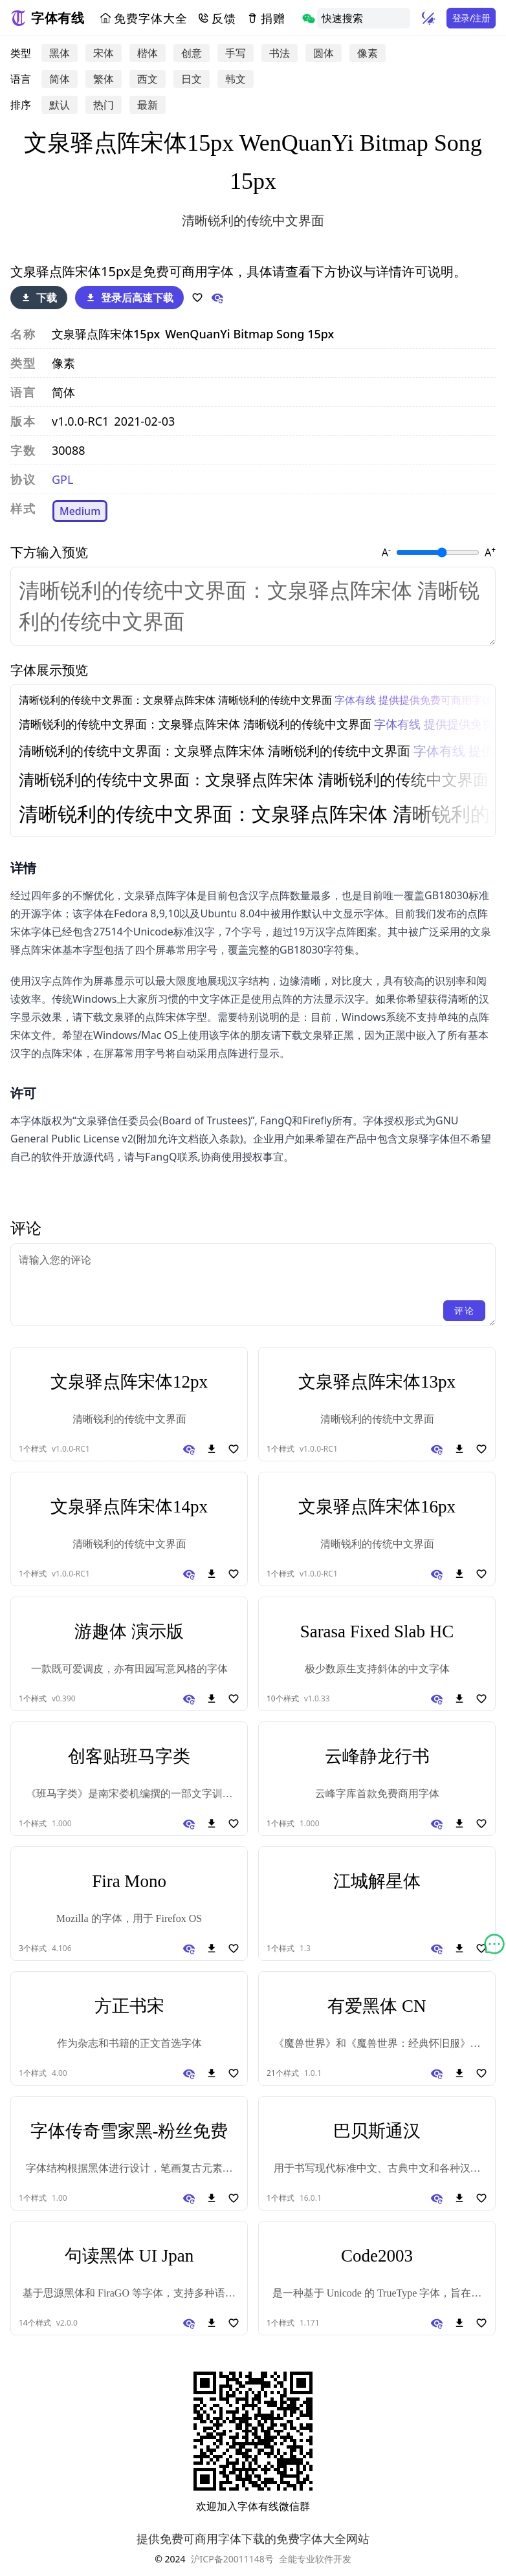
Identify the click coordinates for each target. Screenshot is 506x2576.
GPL (62, 479)
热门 (103, 105)
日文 (191, 79)
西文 (147, 79)
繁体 (103, 79)
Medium (80, 511)
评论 (464, 1310)
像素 (367, 53)
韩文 (235, 79)
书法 (279, 53)
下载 (39, 297)
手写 (235, 53)
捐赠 (266, 18)
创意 (191, 53)
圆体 (323, 53)
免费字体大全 (143, 18)
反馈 (216, 18)
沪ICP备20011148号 (232, 2559)
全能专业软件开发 (315, 2559)
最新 (147, 105)
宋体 (103, 53)
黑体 (59, 53)
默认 (59, 105)
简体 (59, 79)
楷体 (147, 53)
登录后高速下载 (129, 297)
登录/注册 (471, 18)
